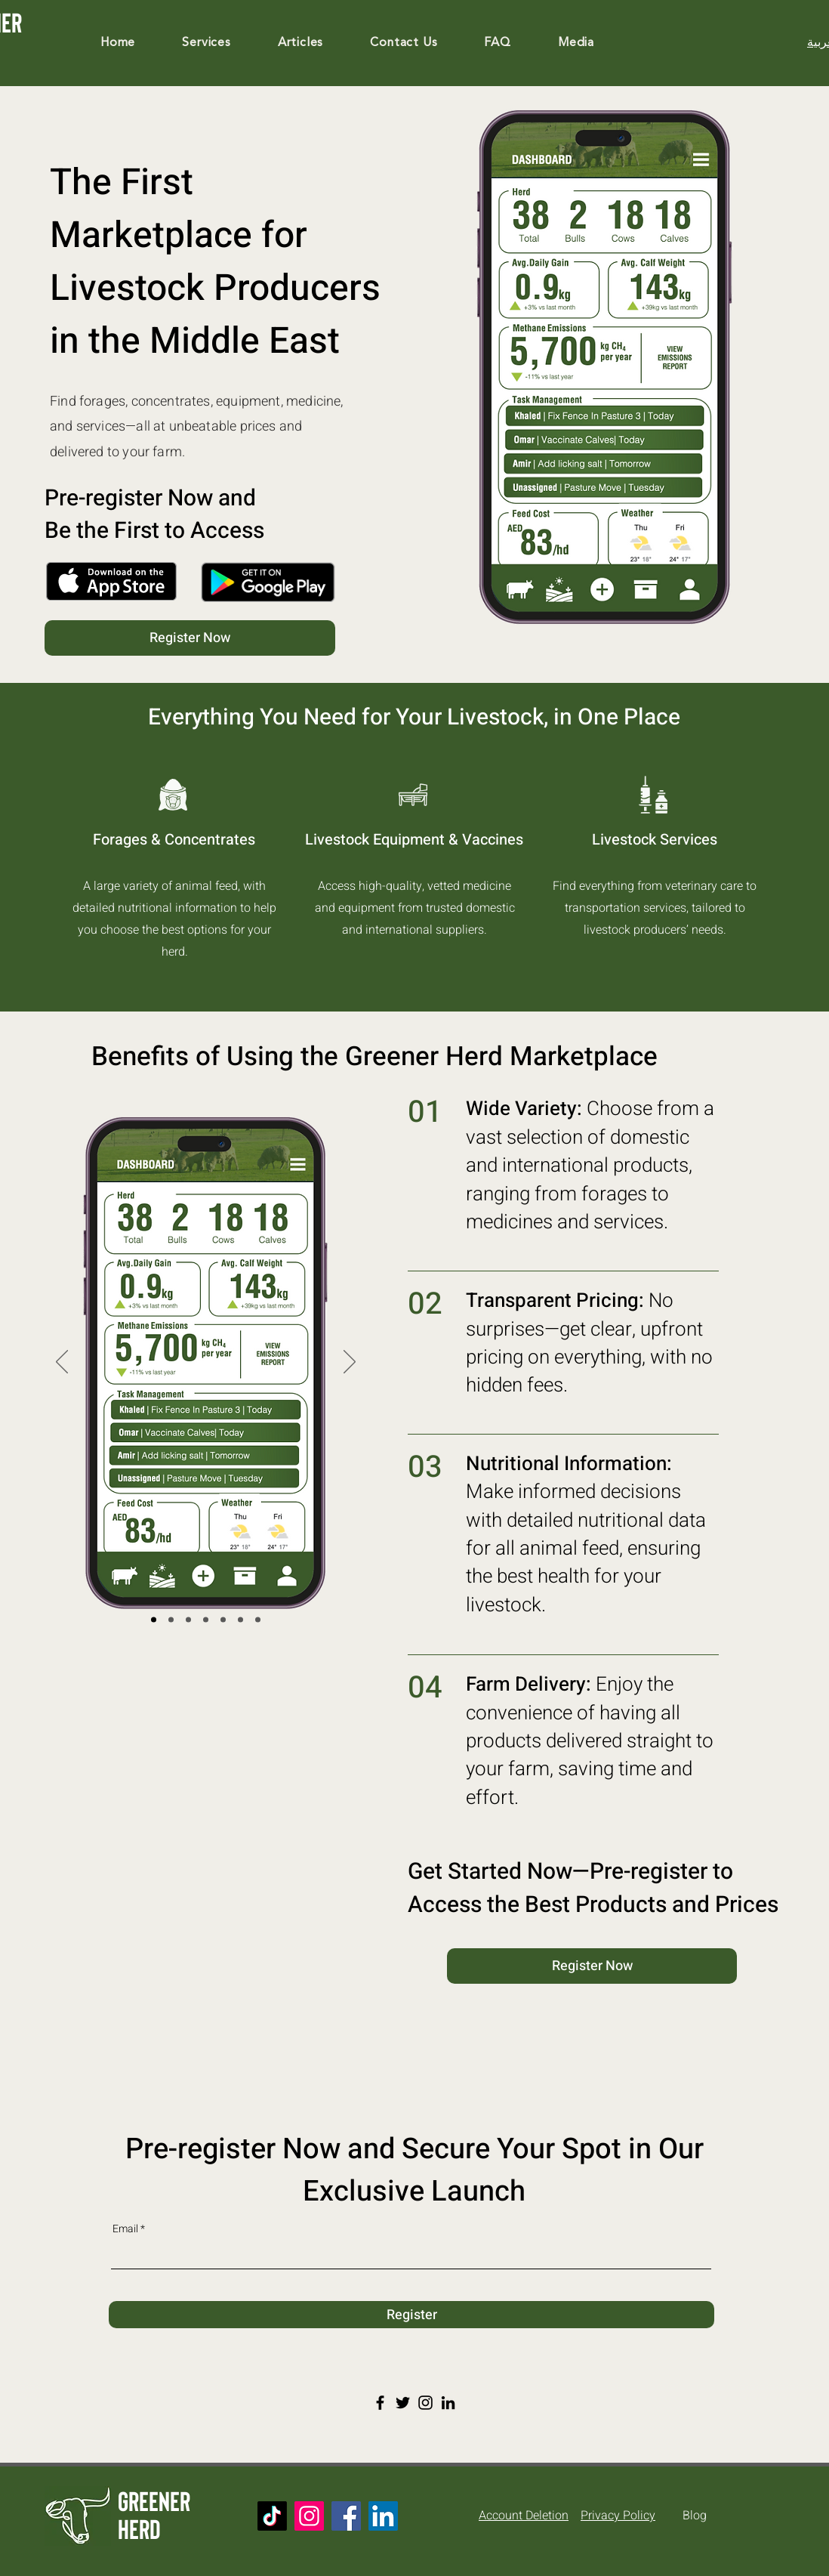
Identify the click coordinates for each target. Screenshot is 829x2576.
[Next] (350, 1363)
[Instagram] (425, 2402)
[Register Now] (190, 638)
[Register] (411, 2314)
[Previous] (62, 1363)
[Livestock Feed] (257, 1620)
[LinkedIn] (448, 2402)
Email (125, 2229)
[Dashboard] (153, 1620)
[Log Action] (171, 1620)
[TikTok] (272, 2516)
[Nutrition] (223, 1620)
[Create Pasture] (188, 1620)
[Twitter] (402, 2402)
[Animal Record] (240, 1620)
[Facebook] (380, 2402)
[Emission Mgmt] (205, 1620)
